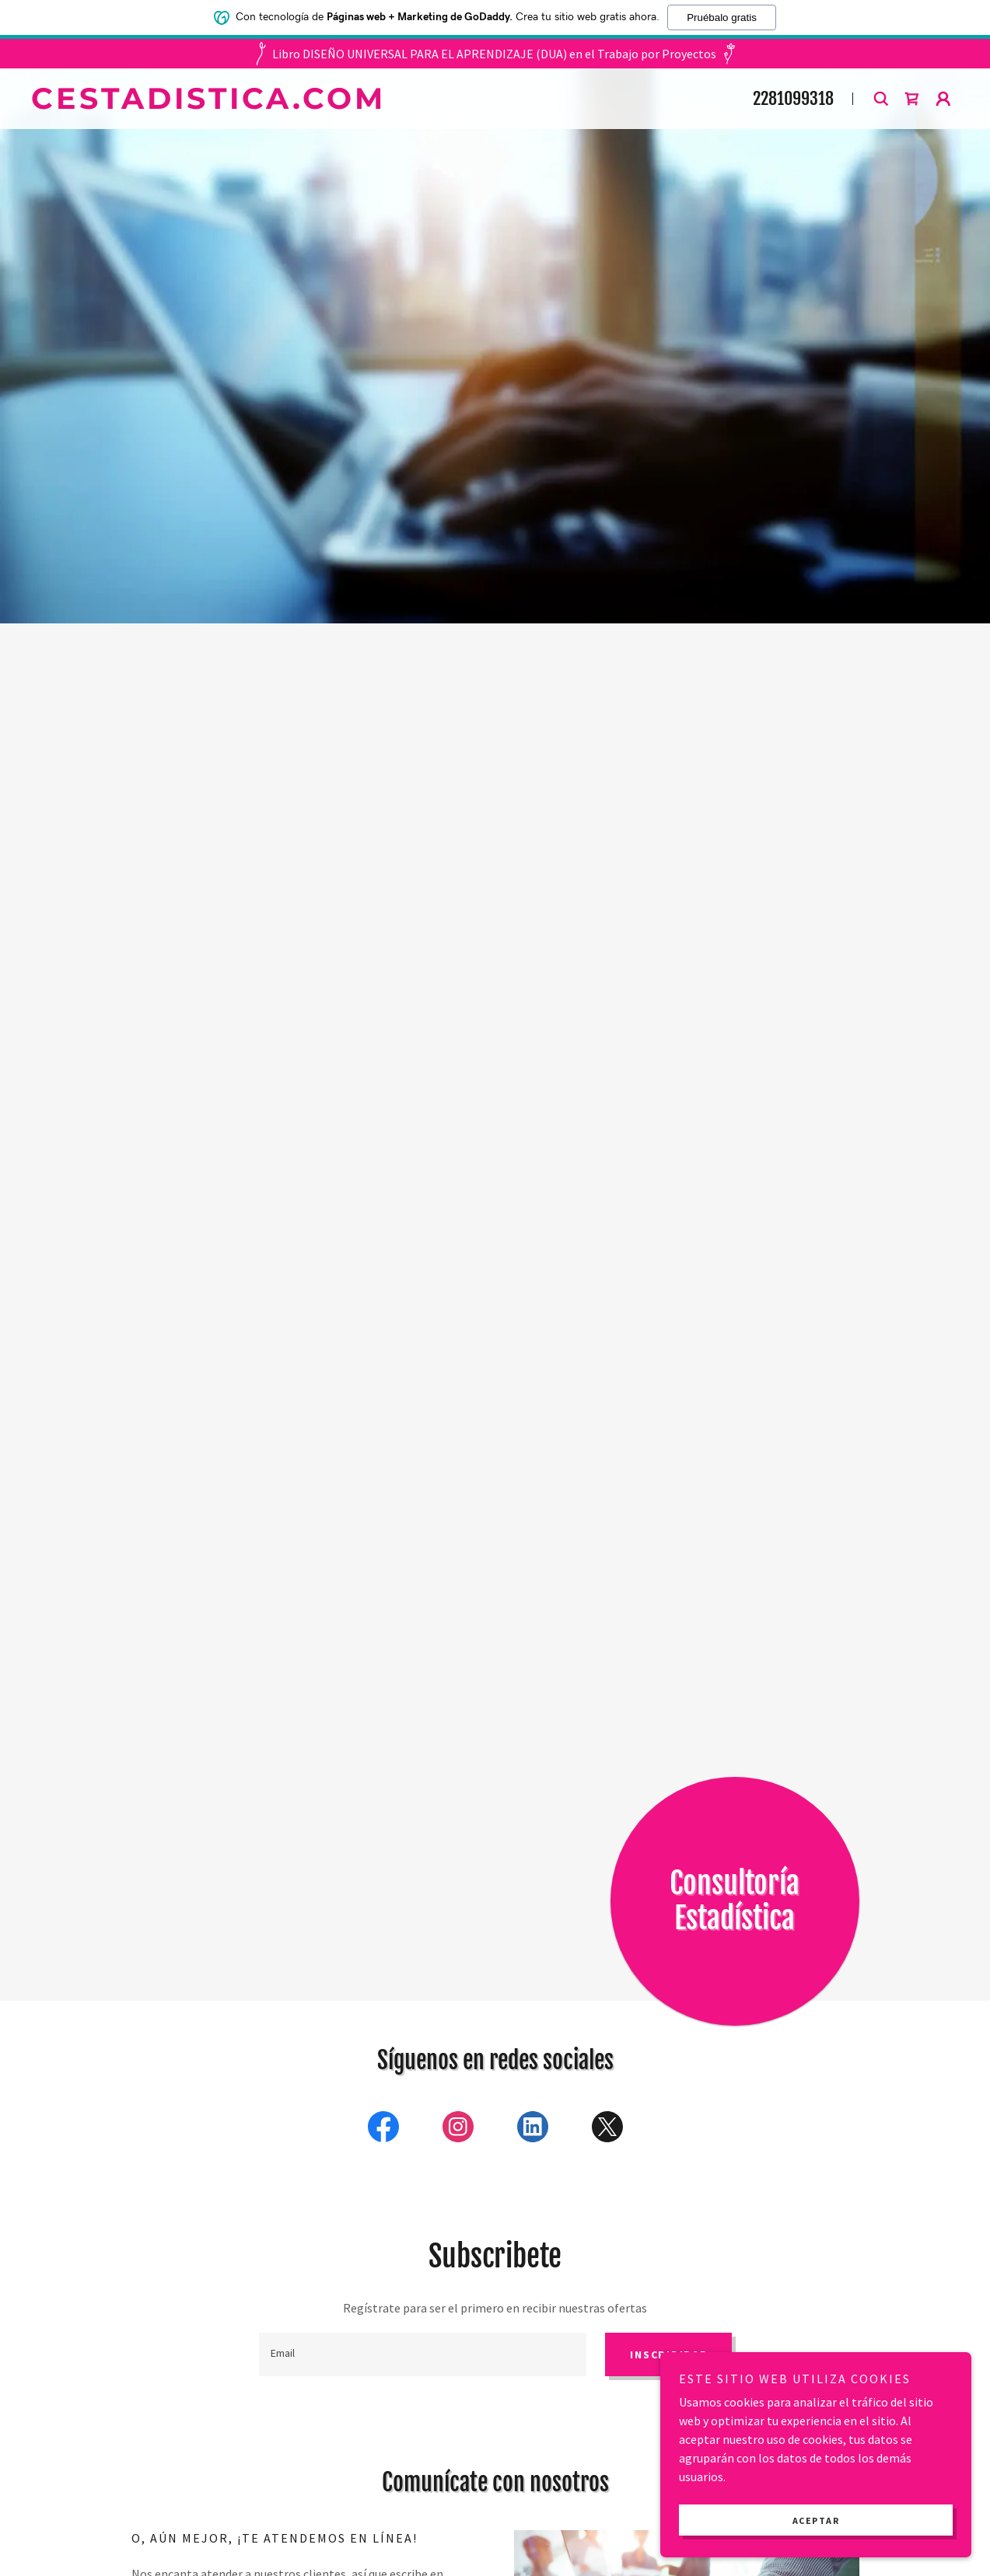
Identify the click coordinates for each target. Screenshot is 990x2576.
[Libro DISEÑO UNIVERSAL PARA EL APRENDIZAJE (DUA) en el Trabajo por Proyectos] (495, 53)
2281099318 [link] (793, 98)
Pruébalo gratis (722, 17)
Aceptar (816, 2520)
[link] (366, 104)
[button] (912, 98)
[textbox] (423, 2354)
